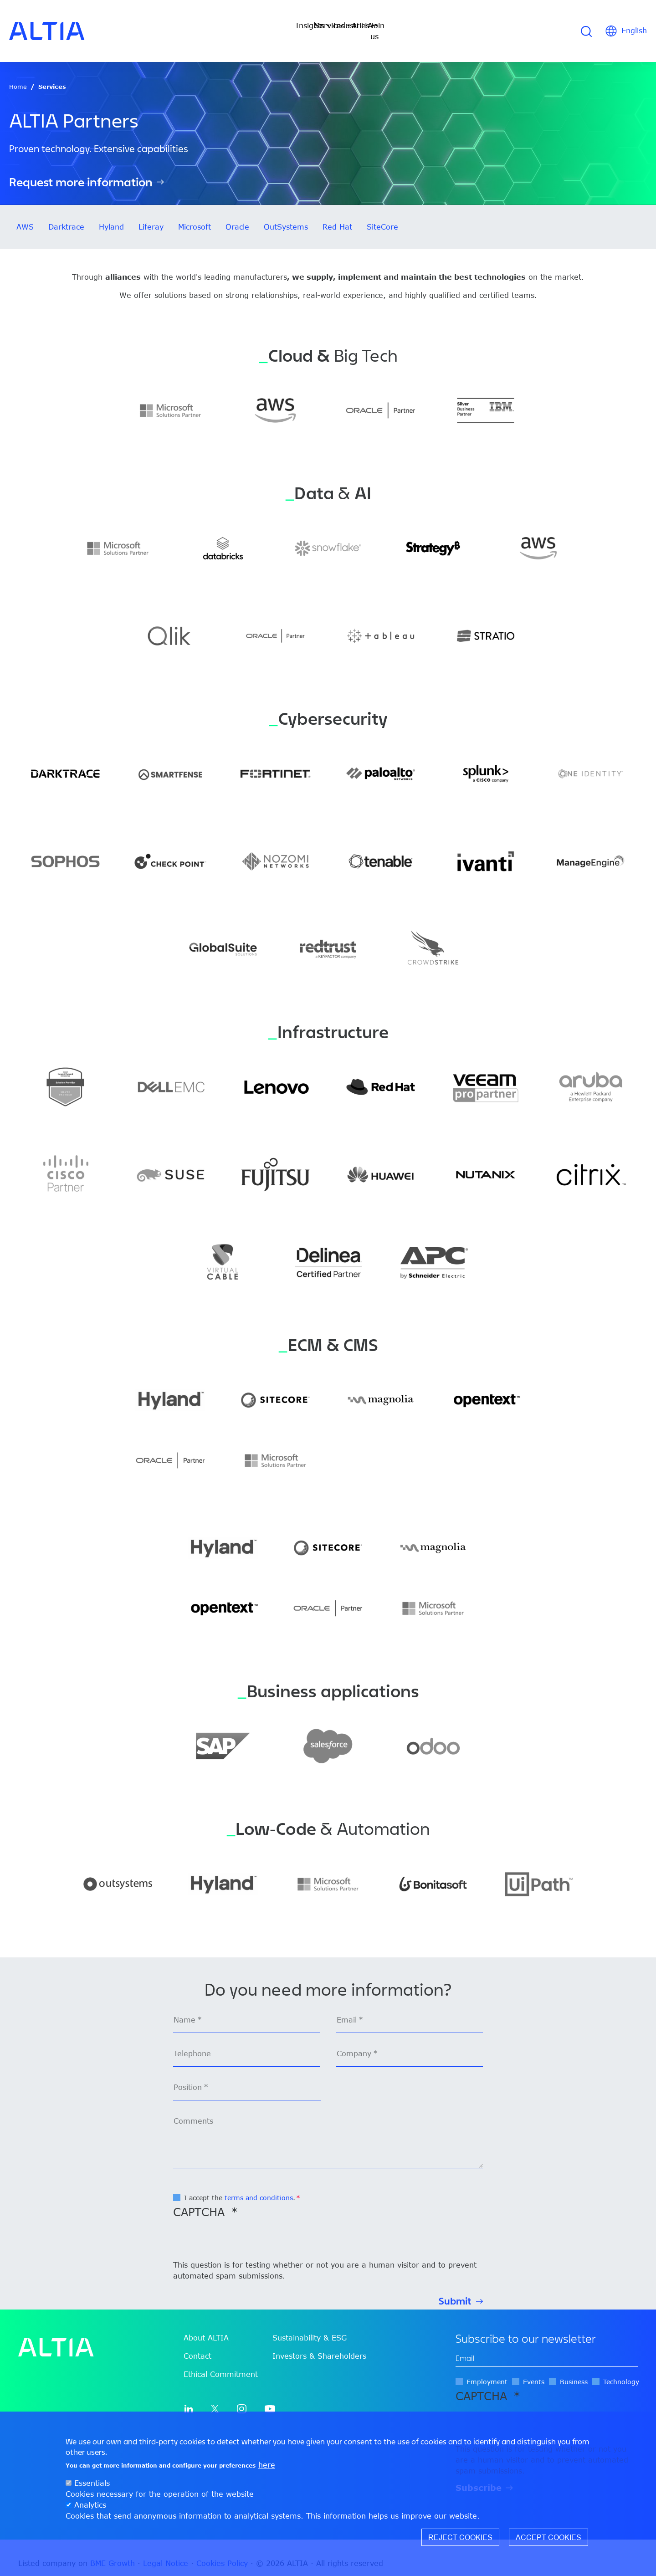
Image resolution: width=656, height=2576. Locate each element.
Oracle (237, 216)
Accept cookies (548, 2537)
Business (574, 2371)
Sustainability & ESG (309, 2327)
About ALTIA (206, 2327)
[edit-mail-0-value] (547, 2347)
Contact (197, 2345)
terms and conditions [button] (259, 2187)
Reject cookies (460, 2537)
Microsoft (194, 216)
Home (18, 75)
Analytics (90, 2505)
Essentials (92, 2483)
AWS (25, 216)
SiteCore (382, 216)
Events (533, 2371)
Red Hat (337, 216)
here (266, 2465)
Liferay (151, 216)
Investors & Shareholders (319, 2345)
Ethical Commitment (221, 2363)
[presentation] (242, 2230)
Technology (621, 2371)
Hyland (111, 216)
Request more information (81, 171)
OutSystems (286, 216)
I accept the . (239, 2187)
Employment (486, 2371)
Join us (439, 25)
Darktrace (66, 216)
